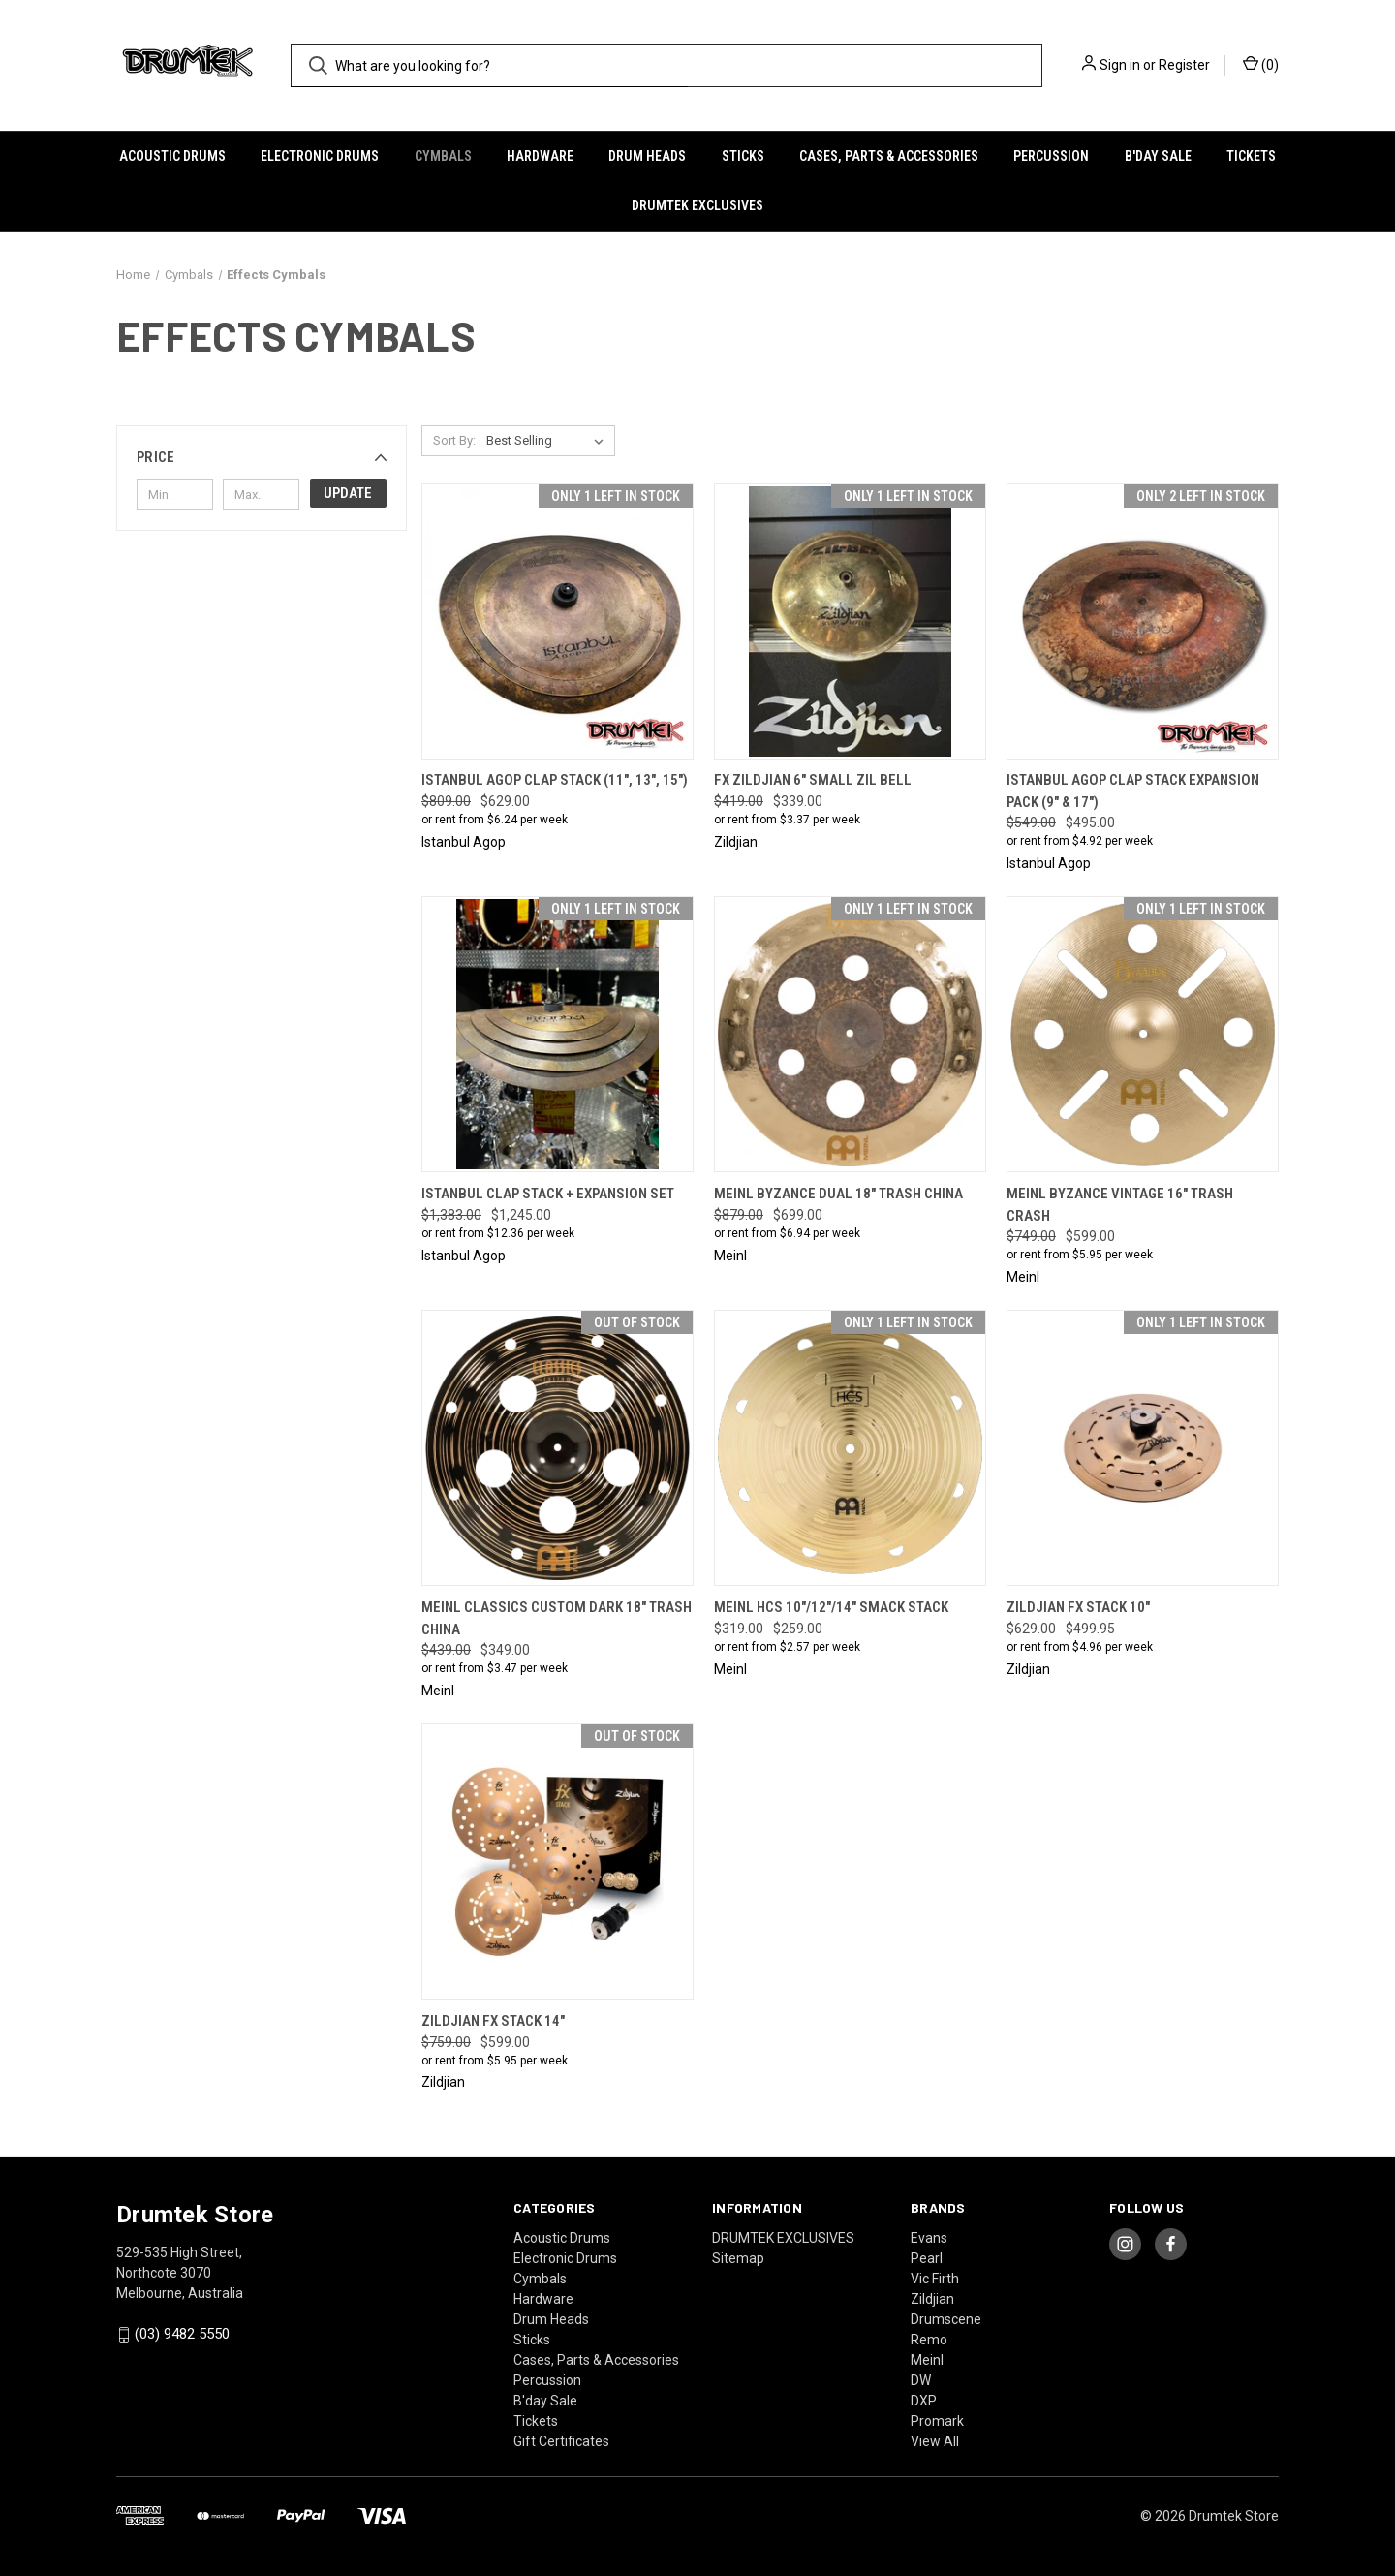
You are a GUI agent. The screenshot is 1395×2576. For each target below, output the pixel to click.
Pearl (927, 2258)
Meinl (927, 2360)
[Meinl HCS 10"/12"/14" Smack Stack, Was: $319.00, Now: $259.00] (850, 1448)
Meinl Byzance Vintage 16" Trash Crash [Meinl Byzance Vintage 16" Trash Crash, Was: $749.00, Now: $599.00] (1120, 1205)
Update (348, 493)
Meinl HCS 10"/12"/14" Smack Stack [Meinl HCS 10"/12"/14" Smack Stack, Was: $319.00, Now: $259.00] (831, 1607)
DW (921, 2380)
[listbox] (548, 440)
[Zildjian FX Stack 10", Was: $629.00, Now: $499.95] (1142, 1448)
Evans (929, 2238)
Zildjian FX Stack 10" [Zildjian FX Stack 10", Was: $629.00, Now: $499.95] (1078, 1607)
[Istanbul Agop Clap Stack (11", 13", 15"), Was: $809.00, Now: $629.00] (557, 621)
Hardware (540, 156)
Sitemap (738, 2258)
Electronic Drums (320, 156)
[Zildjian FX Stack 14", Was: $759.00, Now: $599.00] (557, 1861)
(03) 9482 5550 (182, 2334)
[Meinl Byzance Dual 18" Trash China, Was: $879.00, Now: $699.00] (850, 1034)
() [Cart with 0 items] (1261, 64)
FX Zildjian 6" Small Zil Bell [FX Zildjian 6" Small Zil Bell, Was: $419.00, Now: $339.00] (813, 780)
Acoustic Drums (172, 156)
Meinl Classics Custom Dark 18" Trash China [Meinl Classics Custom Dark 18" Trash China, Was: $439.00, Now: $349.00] (556, 1618)
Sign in (1120, 65)
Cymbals (443, 156)
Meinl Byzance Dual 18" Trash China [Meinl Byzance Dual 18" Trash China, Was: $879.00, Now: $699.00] (838, 1193)
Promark (937, 2421)
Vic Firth (935, 2278)
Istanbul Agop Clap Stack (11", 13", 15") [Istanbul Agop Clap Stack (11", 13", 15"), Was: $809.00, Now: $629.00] (554, 780)
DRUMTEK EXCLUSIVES (697, 205)
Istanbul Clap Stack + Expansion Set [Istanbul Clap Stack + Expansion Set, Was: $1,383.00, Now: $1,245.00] (547, 1193)
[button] (262, 457)
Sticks (743, 156)
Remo (929, 2339)
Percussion (1051, 156)
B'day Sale (1158, 156)
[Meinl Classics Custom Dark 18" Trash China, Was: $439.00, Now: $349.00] (557, 1448)
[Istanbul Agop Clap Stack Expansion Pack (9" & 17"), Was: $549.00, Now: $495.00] (1142, 621)
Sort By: (454, 440)
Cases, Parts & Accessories (888, 156)
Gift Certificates (561, 2441)
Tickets (1251, 156)
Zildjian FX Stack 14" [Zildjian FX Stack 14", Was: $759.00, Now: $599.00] (493, 2021)
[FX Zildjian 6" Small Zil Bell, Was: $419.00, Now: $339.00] (850, 621)
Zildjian (932, 2299)
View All (935, 2441)
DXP (924, 2400)
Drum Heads (647, 156)
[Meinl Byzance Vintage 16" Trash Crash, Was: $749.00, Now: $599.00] (1142, 1034)
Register (1184, 65)
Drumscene (946, 2319)
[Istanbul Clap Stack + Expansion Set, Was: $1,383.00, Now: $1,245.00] (557, 1034)
